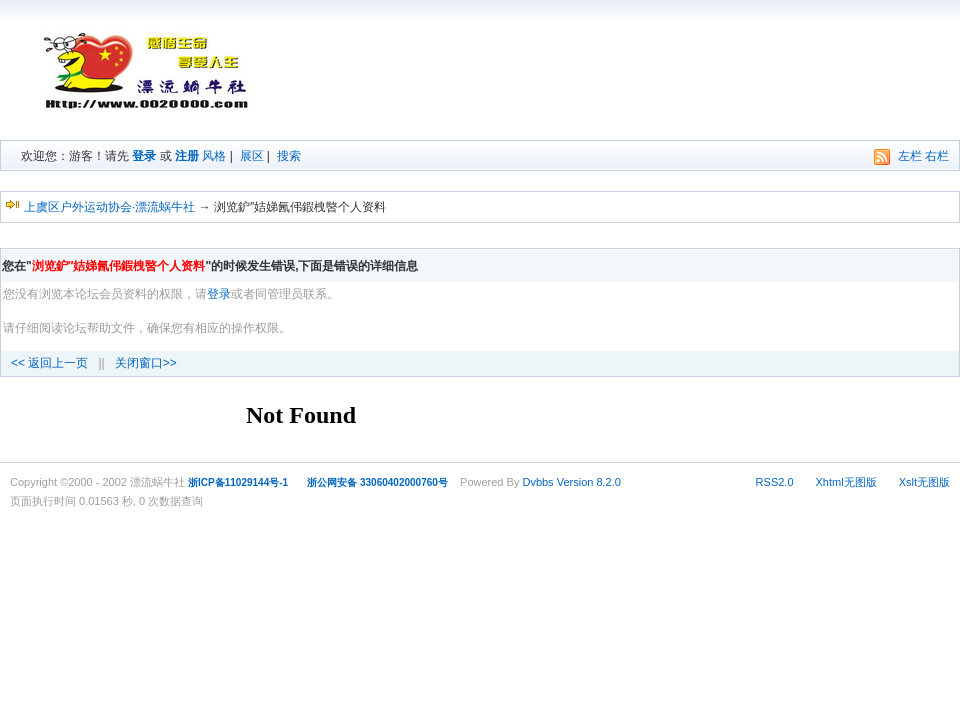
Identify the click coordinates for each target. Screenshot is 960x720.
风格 (214, 156)
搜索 (289, 156)
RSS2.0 (775, 482)
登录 (144, 156)
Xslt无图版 (924, 482)
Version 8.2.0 (589, 482)
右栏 (937, 156)
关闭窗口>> (146, 363)
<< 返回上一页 (49, 363)
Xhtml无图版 (846, 482)
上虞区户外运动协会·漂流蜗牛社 (109, 207)
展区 (252, 156)
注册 (187, 156)
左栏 (910, 156)
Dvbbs (537, 482)
